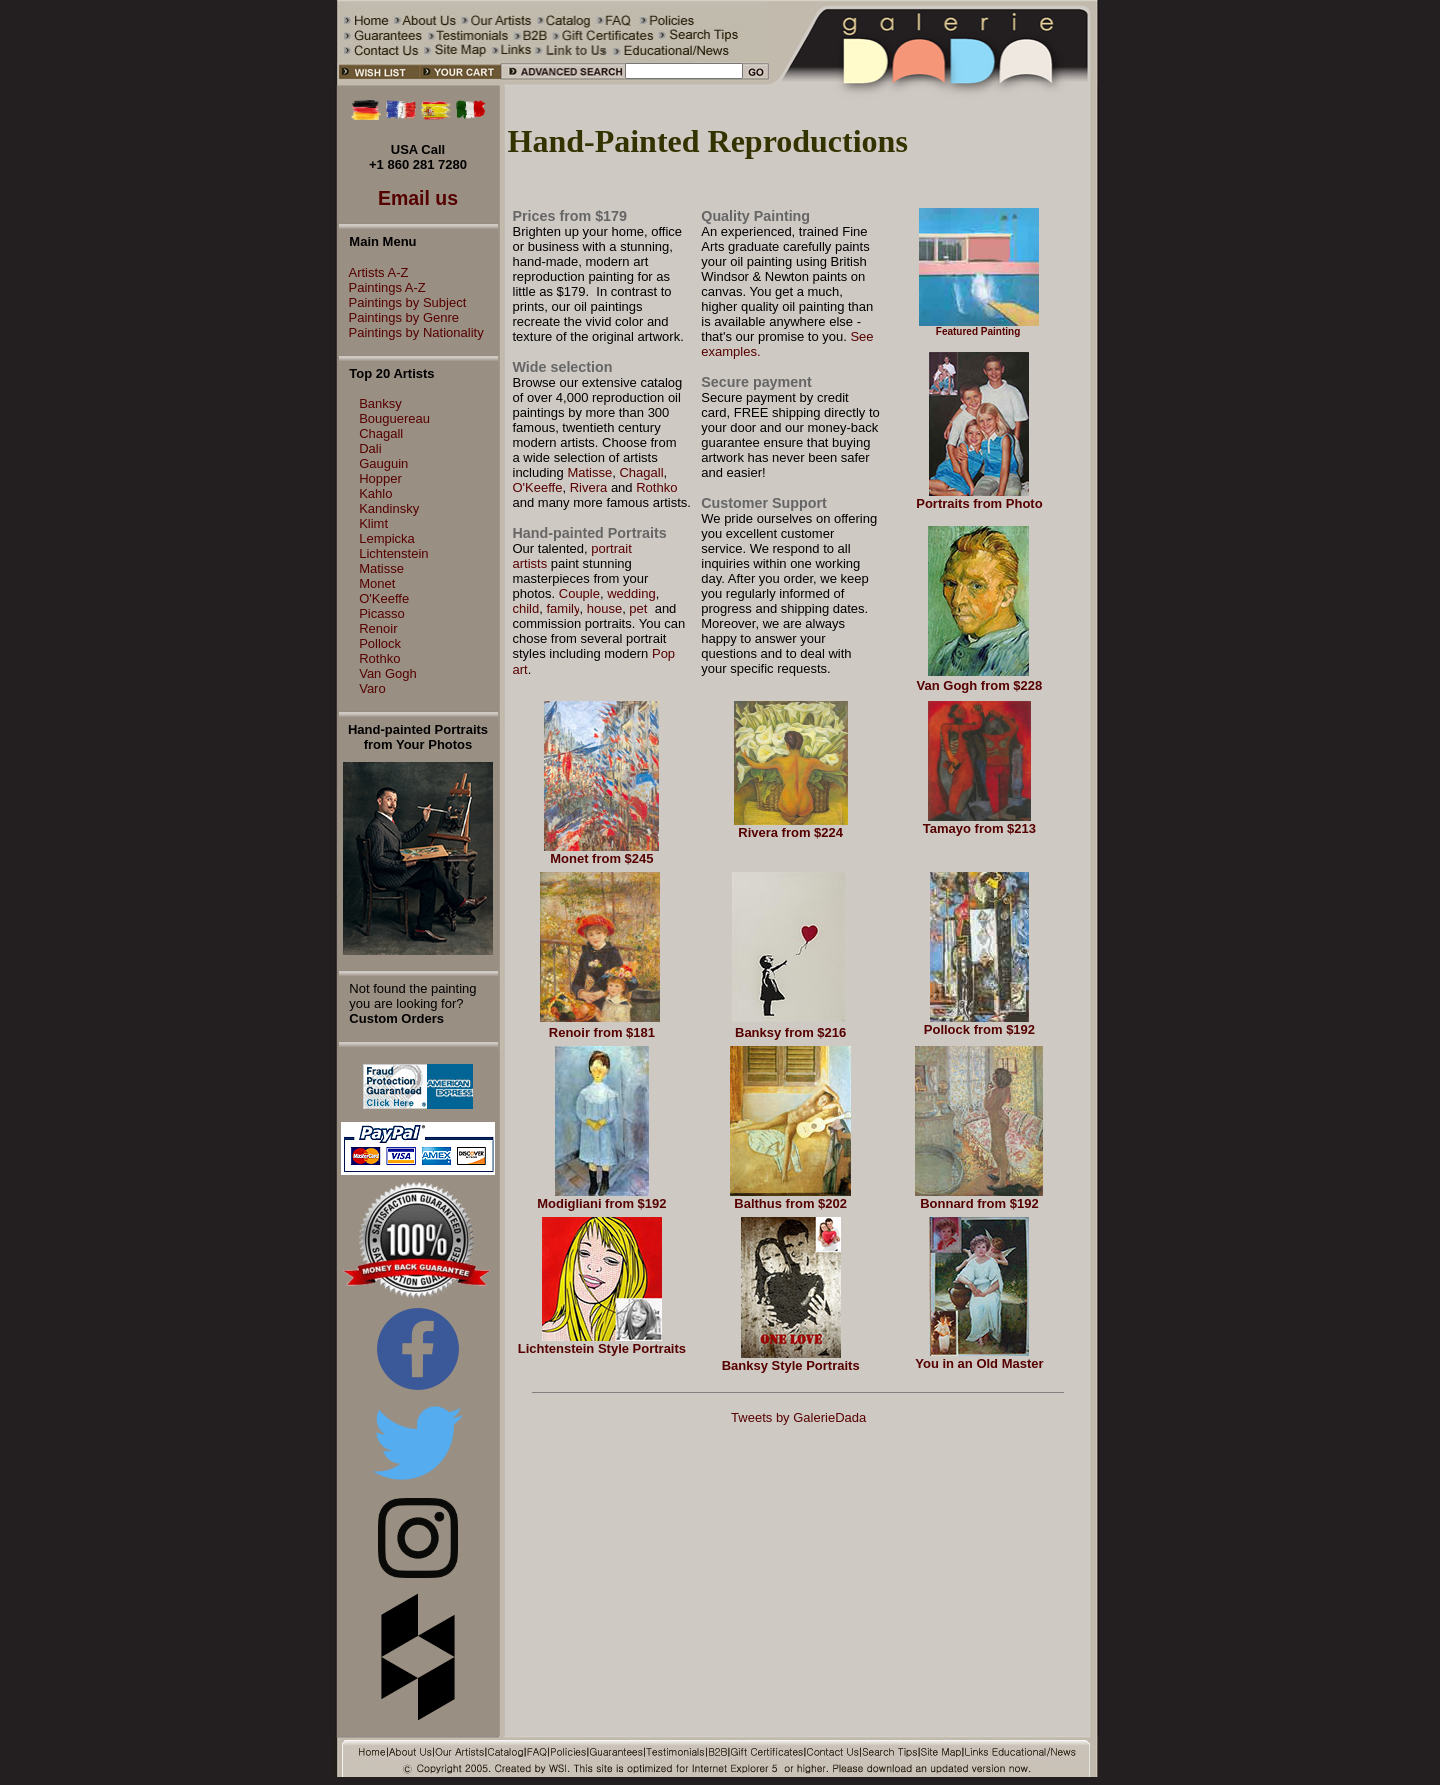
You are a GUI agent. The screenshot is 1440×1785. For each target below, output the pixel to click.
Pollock (380, 643)
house (604, 608)
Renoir (378, 628)
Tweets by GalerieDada (798, 1417)
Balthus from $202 (790, 1203)
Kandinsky (389, 508)
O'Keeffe (384, 598)
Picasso (382, 613)
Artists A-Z (374, 272)
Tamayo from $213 (979, 828)
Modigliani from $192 (601, 1203)
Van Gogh (388, 673)
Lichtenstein (393, 553)
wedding (631, 593)
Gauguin (383, 463)
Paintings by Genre (399, 317)
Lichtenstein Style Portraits (602, 1348)
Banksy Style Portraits (791, 1365)
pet (640, 608)
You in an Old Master (979, 1363)
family (562, 608)
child (526, 608)
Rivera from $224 (790, 832)
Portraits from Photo (979, 503)
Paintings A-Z (382, 287)
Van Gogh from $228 (980, 685)
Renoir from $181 (602, 1032)
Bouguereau (394, 418)
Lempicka (387, 538)
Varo (372, 688)
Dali (370, 448)
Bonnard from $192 (979, 1203)
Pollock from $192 (979, 1029)
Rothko (379, 658)
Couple (579, 593)
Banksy (380, 403)
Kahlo (375, 493)
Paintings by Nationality (411, 332)
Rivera (589, 487)
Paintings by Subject (403, 302)
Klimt (373, 523)
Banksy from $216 (790, 1032)
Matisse (381, 568)
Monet (377, 583)
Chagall (381, 433)
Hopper (380, 478)
